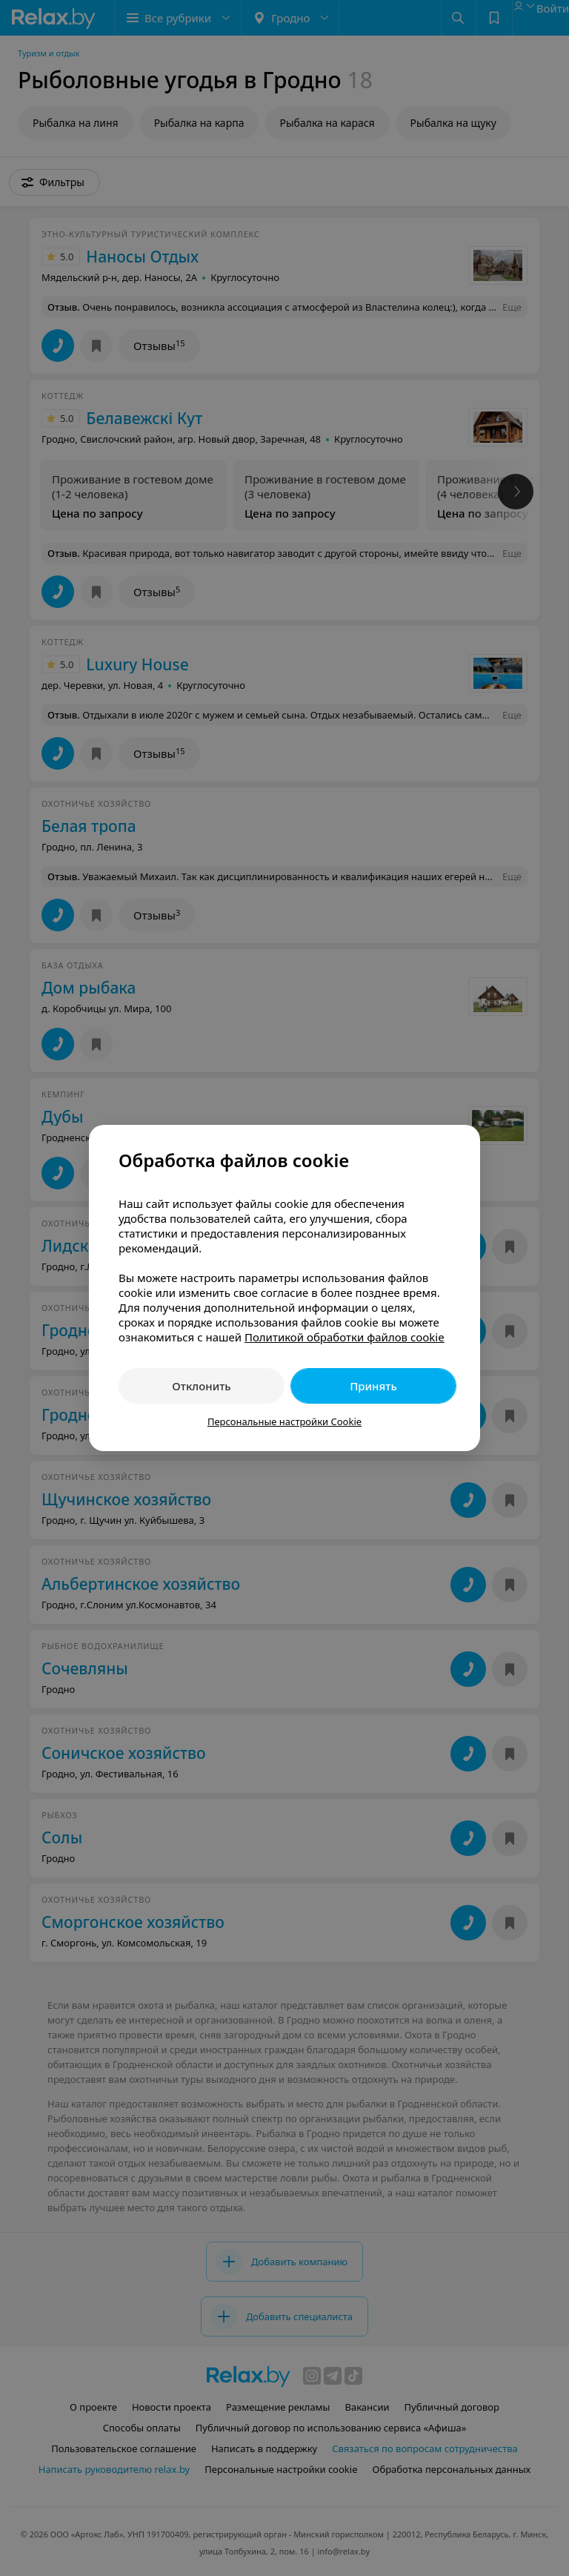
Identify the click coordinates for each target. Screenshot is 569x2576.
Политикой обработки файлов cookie (344, 1337)
